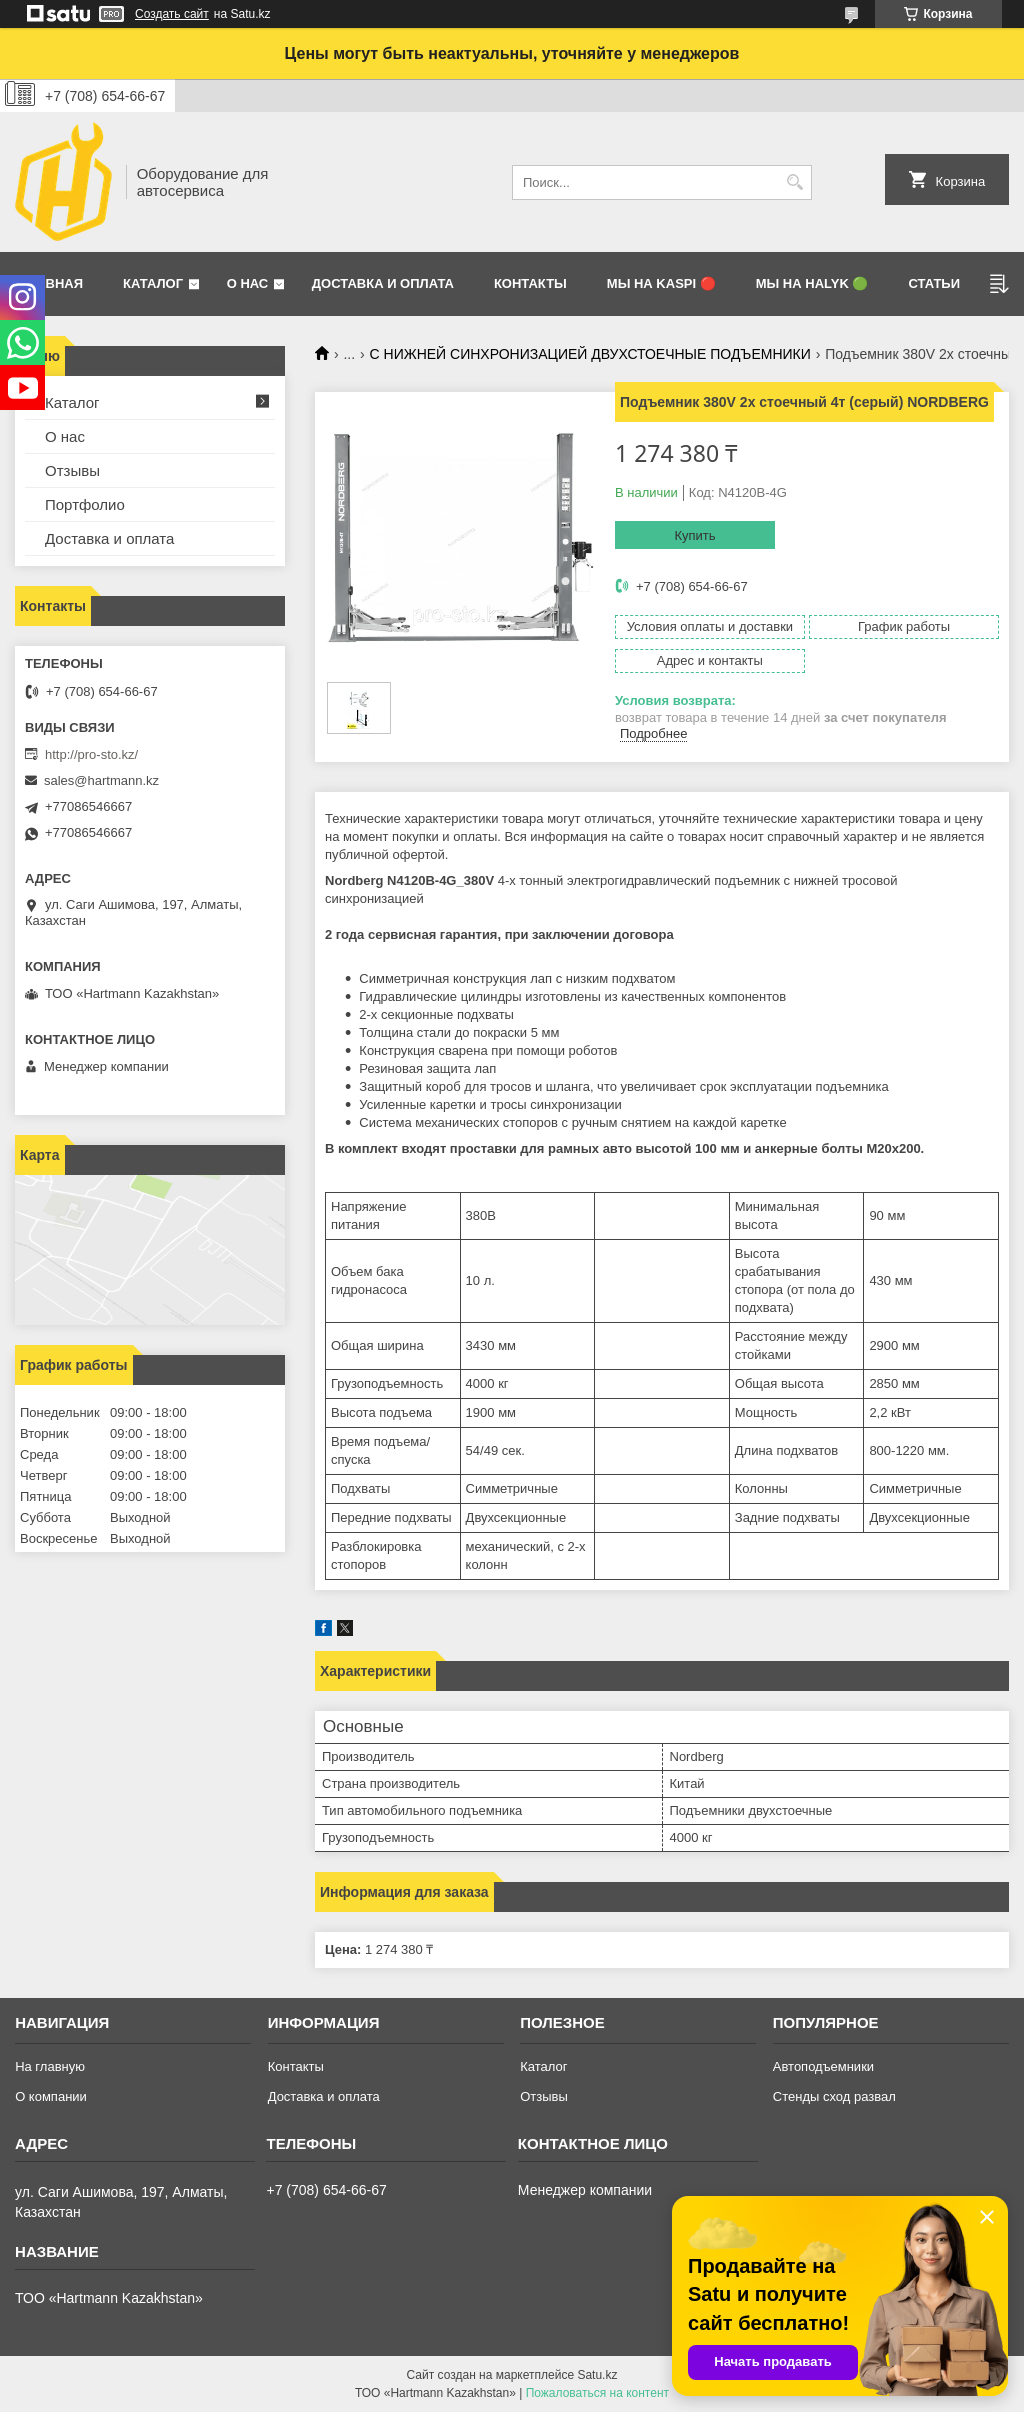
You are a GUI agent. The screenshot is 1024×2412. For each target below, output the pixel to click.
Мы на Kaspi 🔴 (661, 283)
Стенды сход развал (834, 2096)
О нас (248, 283)
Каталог (153, 283)
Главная (51, 283)
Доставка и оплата (383, 283)
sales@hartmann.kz (101, 780)
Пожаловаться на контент (597, 2393)
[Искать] (794, 182)
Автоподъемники (823, 2066)
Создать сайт (172, 14)
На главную (50, 2066)
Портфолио (85, 504)
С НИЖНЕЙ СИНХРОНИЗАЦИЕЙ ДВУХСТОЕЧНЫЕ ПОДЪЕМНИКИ (590, 354)
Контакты (530, 283)
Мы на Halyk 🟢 (812, 283)
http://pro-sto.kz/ (91, 754)
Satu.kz (597, 2375)
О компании (51, 2096)
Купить (694, 535)
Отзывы (72, 470)
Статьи (934, 283)
